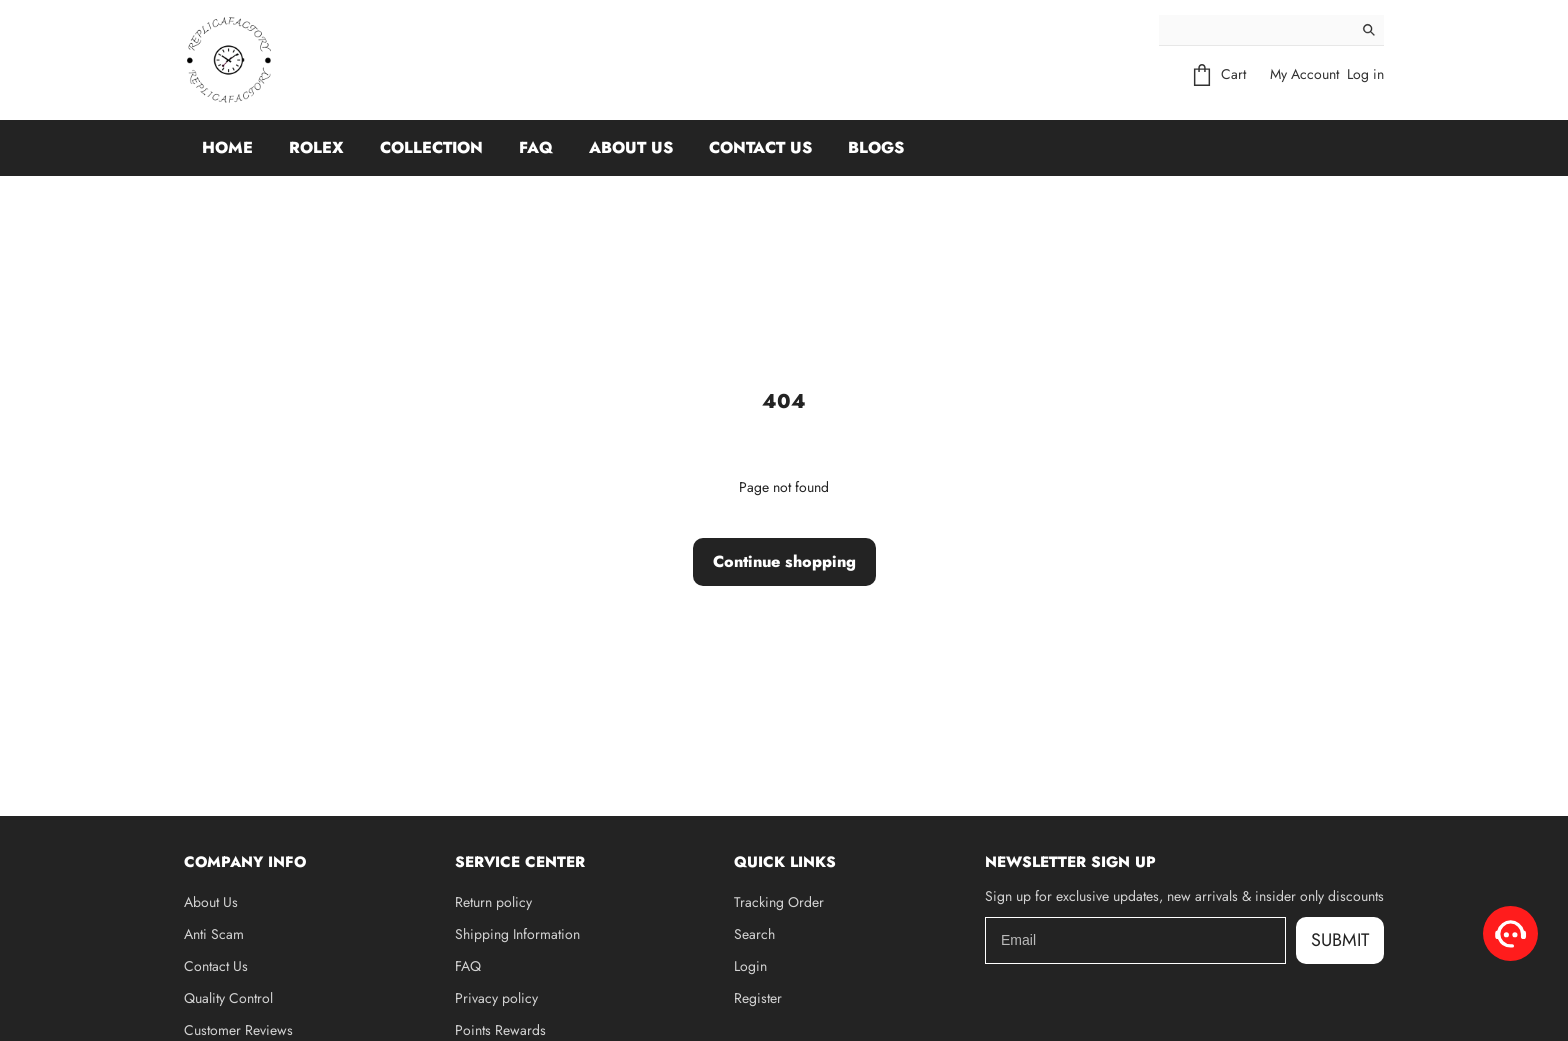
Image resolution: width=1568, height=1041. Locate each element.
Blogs (876, 147)
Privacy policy (496, 998)
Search (754, 934)
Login (750, 966)
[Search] (1256, 30)
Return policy (493, 902)
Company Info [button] (245, 862)
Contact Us (760, 147)
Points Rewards (500, 1030)
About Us (631, 147)
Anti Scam (214, 934)
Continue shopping (784, 561)
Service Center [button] (520, 862)
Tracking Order (779, 902)
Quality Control (228, 998)
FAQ (536, 147)
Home (227, 147)
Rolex (316, 147)
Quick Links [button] (785, 862)
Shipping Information (517, 934)
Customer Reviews (238, 1030)
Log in (1365, 74)
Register (758, 998)
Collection (431, 147)
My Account (1304, 74)
